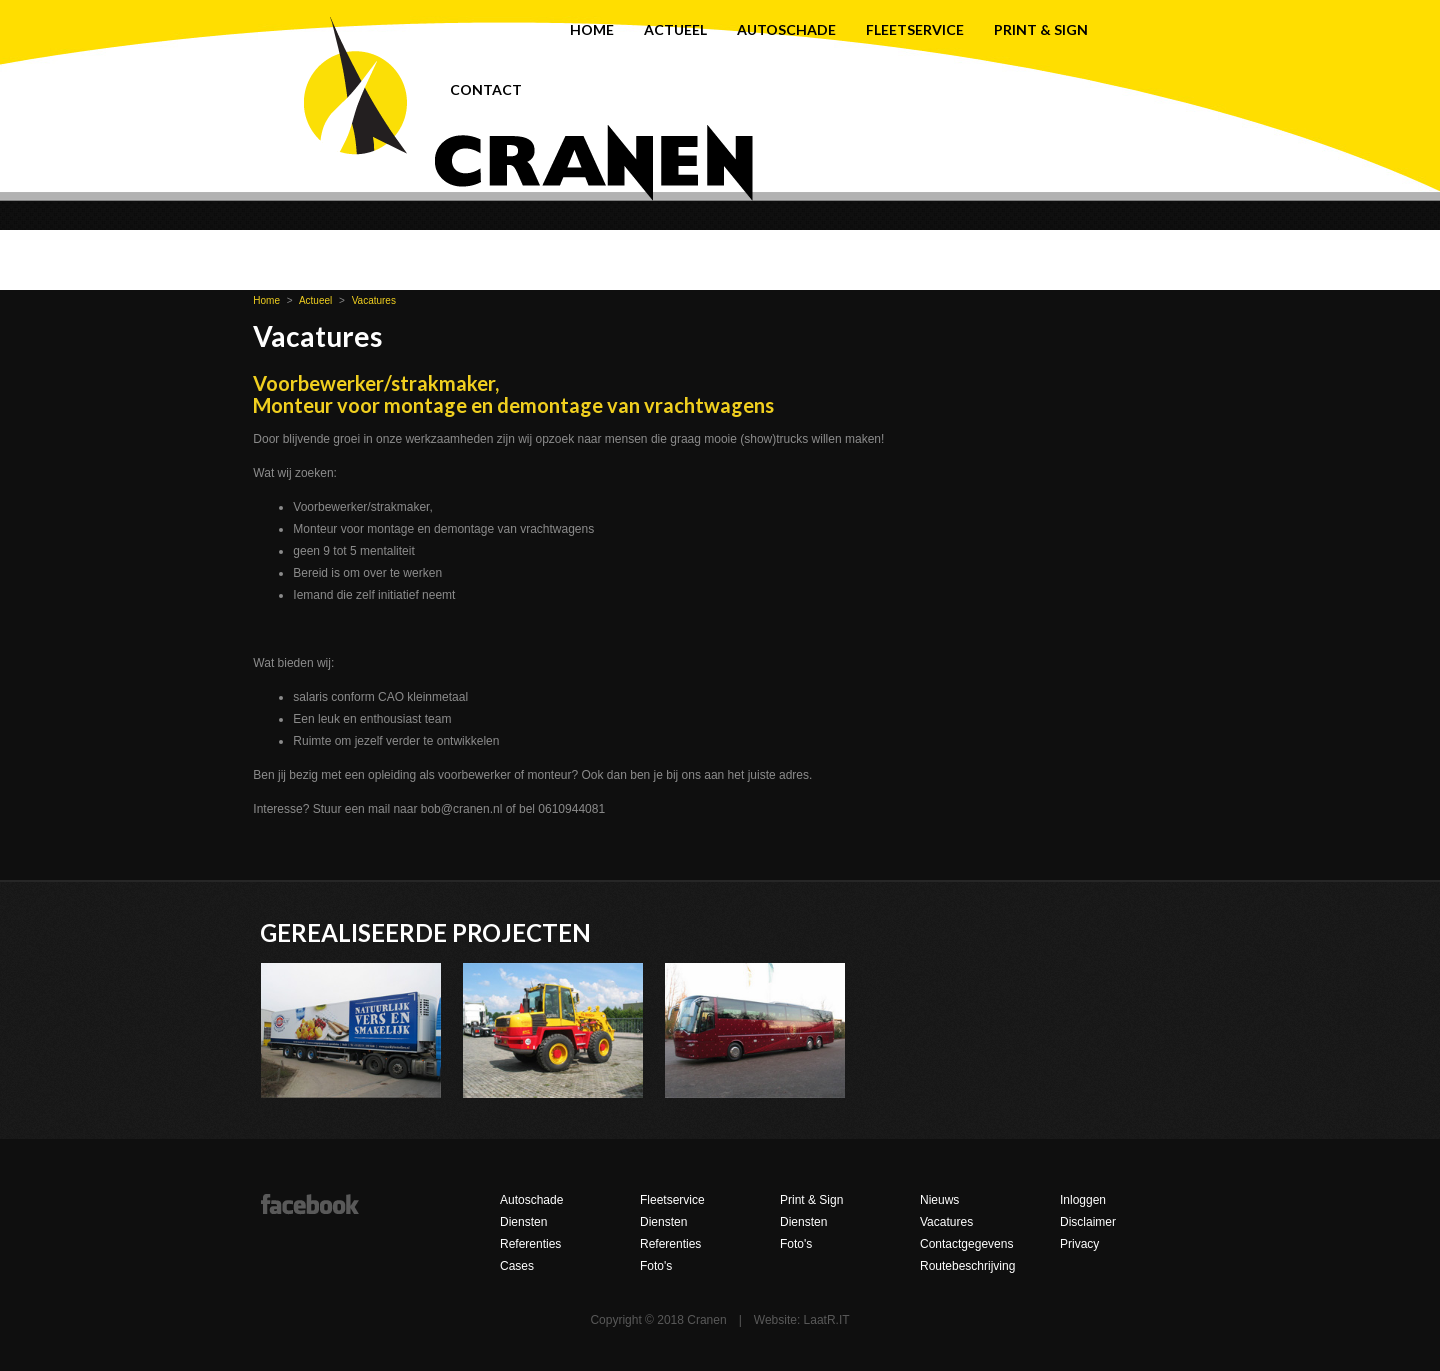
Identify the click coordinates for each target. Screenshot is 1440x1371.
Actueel (675, 29)
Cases (517, 1266)
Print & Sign (1041, 29)
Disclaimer (1088, 1222)
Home (592, 29)
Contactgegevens (966, 1244)
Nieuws (939, 1200)
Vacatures (374, 300)
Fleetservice (915, 29)
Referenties (530, 1244)
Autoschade (786, 29)
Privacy (1079, 1244)
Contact (486, 89)
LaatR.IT (827, 1320)
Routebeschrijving (967, 1266)
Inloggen (1083, 1200)
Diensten (523, 1222)
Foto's (656, 1266)
